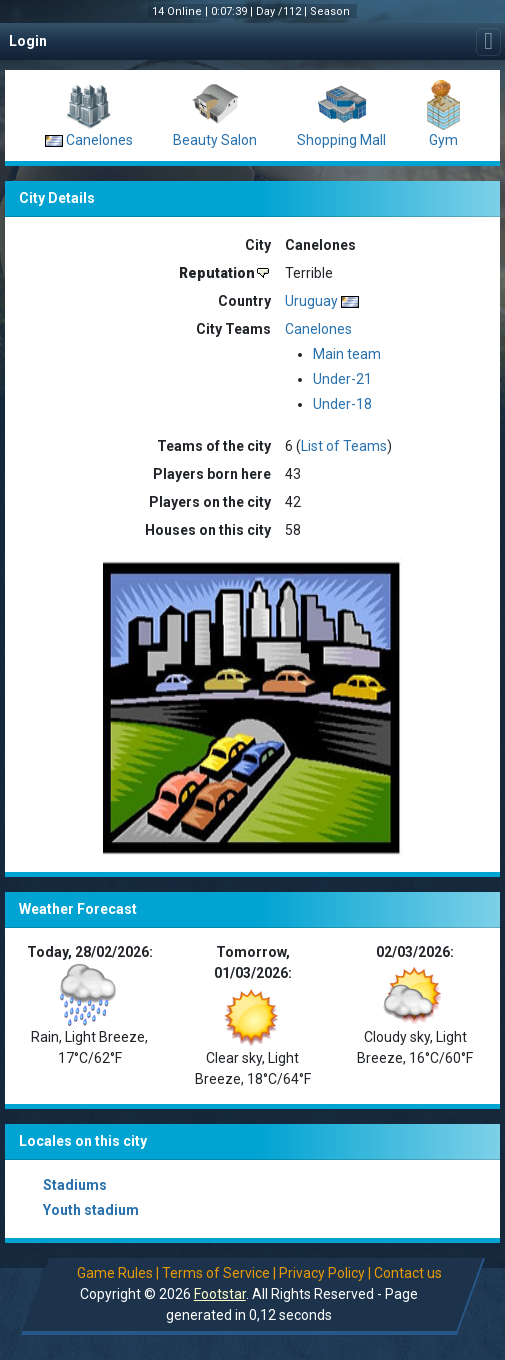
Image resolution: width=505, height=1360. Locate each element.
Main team (347, 354)
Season (331, 11)
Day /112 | (283, 11)
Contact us (408, 1273)
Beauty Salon (215, 140)
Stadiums (75, 1185)
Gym (443, 140)
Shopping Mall (341, 140)
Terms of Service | (219, 1273)
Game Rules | (118, 1273)
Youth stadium (91, 1210)
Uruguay (311, 301)
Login (28, 41)
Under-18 (342, 404)
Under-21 (342, 379)
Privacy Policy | (325, 1273)
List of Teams (344, 446)
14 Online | (181, 11)
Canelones (99, 140)
